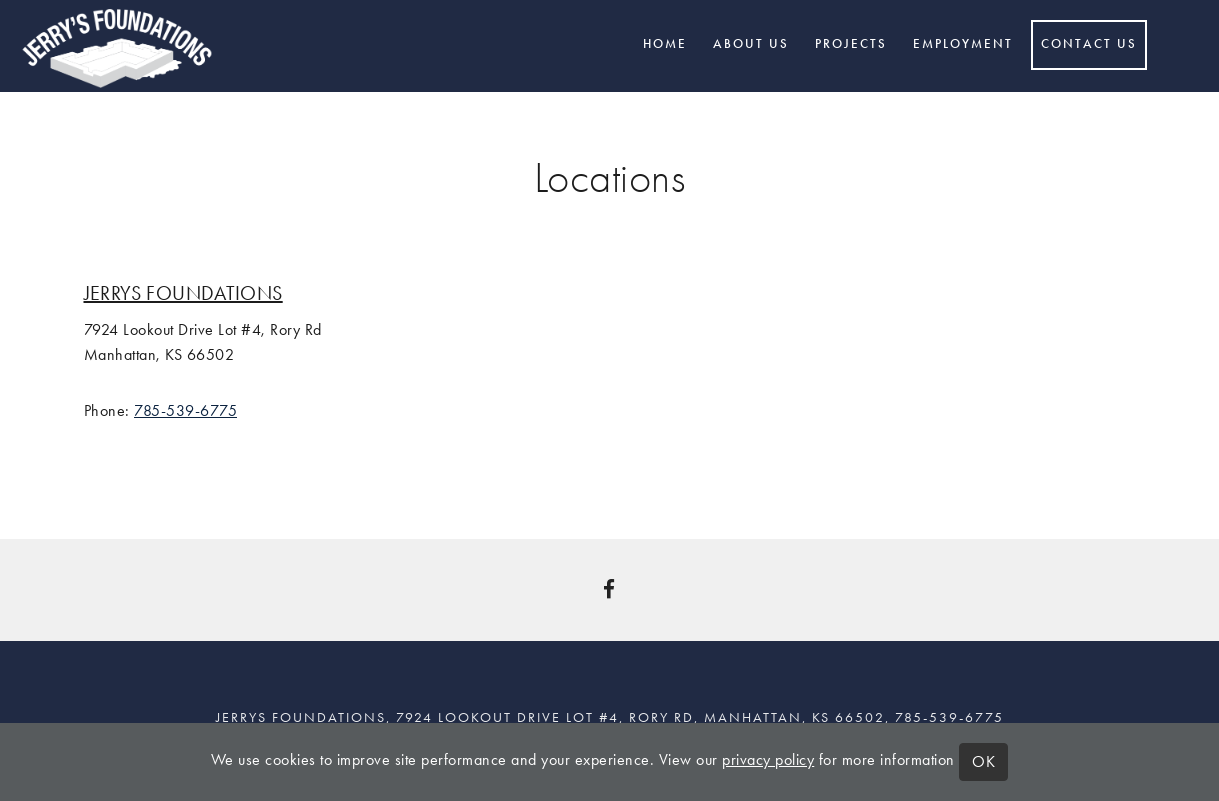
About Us (751, 44)
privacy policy (768, 759)
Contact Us (1089, 44)
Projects (851, 44)
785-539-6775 (185, 410)
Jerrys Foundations (183, 293)
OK (983, 761)
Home (665, 44)
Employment (963, 44)
